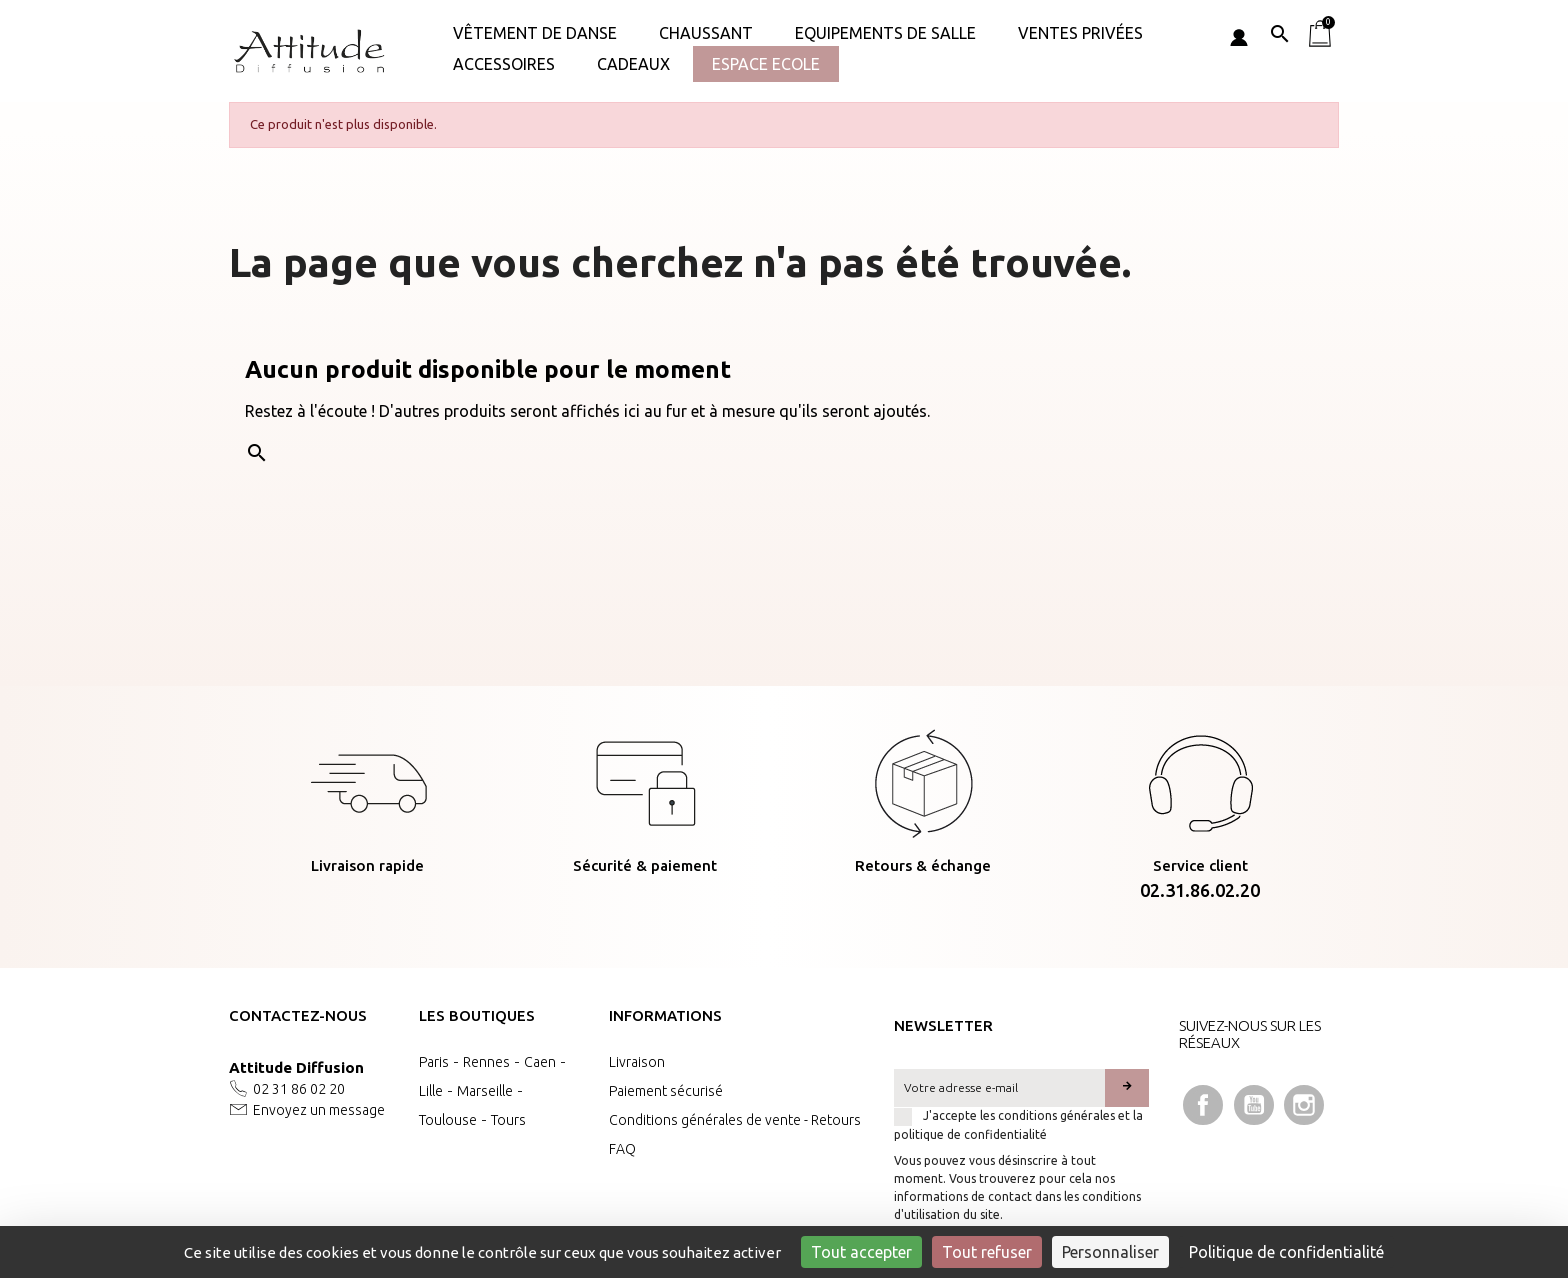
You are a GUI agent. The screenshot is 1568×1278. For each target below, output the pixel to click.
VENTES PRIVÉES (1080, 33)
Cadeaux (633, 64)
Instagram (1304, 1105)
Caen (540, 1062)
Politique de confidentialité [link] (1286, 1252)
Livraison (637, 1062)
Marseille (485, 1091)
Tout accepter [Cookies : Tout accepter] (861, 1252)
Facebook (1203, 1105)
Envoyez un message (319, 1110)
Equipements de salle (885, 33)
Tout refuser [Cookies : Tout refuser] (987, 1252)
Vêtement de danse (535, 33)
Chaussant (706, 33)
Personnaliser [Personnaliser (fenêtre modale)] (1110, 1252)
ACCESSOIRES (504, 64)
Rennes (486, 1062)
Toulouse (448, 1120)
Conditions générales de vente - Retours (735, 1120)
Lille (431, 1091)
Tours (508, 1120)
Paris (434, 1062)
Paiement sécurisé (666, 1091)
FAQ (622, 1149)
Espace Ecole (766, 64)
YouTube (1254, 1105)
